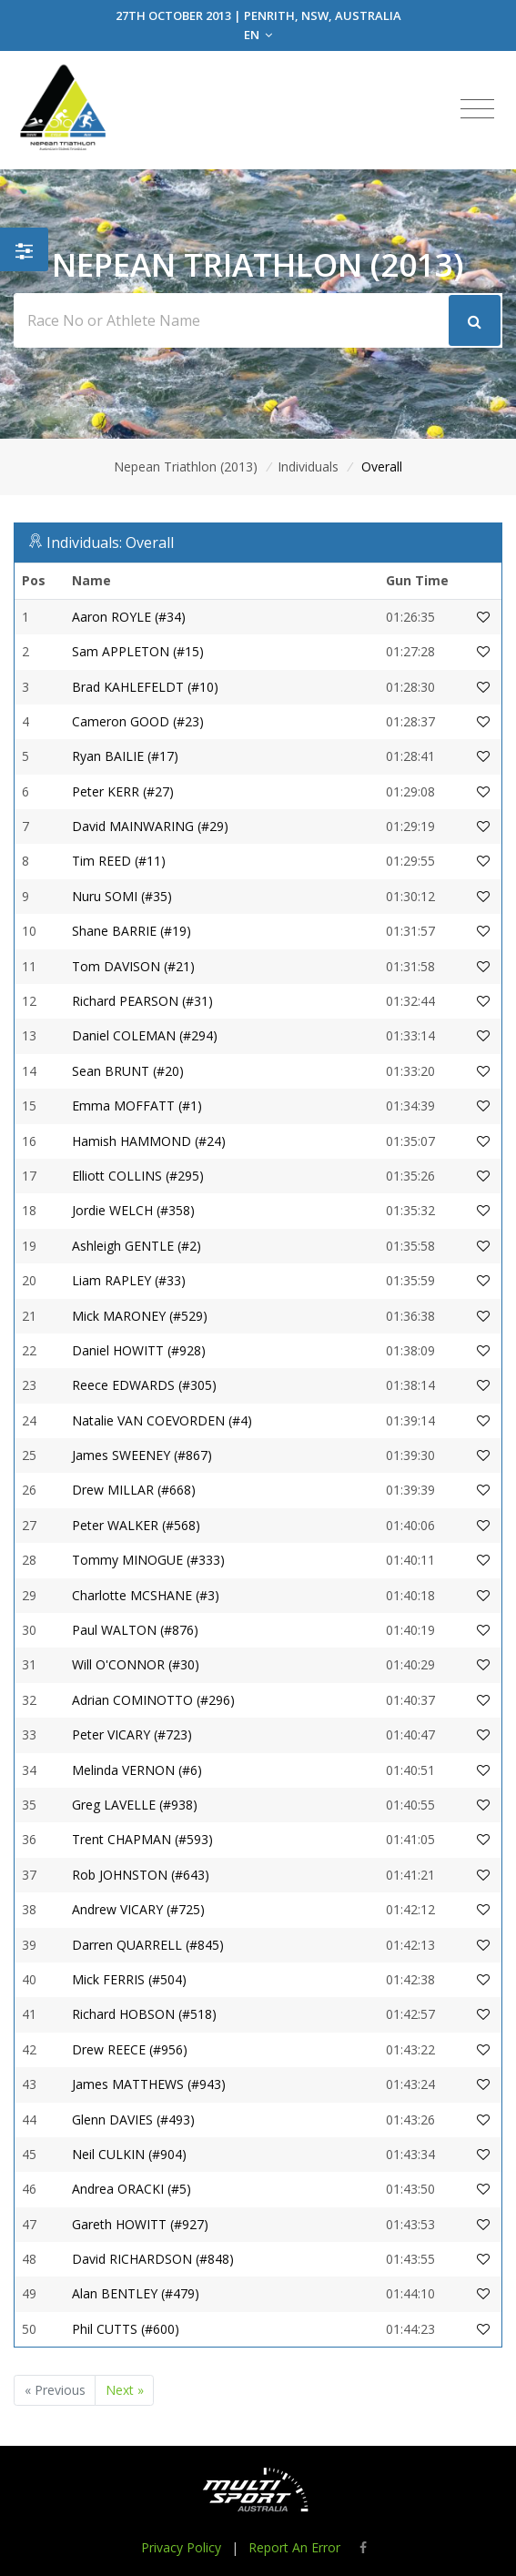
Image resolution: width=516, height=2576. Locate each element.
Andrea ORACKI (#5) (131, 2188)
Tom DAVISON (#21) (133, 966)
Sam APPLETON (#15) (138, 651)
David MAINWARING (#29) (150, 826)
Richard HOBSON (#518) (144, 2014)
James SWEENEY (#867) (142, 1455)
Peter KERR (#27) (123, 791)
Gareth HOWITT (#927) (140, 2224)
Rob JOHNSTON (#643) (140, 1874)
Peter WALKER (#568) (136, 1525)
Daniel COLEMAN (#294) (145, 1035)
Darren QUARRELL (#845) (148, 1944)
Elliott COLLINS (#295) (138, 1175)
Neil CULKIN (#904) (129, 2154)
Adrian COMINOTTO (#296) (153, 1700)
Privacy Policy (181, 2547)
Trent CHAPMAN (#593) (142, 1839)
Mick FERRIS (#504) (129, 1979)
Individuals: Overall (110, 542)
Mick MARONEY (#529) (139, 1315)
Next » (125, 2390)
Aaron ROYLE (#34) (129, 616)
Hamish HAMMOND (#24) (149, 1141)
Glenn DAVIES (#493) (133, 2119)
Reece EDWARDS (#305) (144, 1385)
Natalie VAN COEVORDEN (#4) (162, 1420)
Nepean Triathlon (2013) (186, 466)
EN (258, 34)
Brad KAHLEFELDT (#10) (145, 686)
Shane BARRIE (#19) (131, 930)
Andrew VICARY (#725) (138, 1909)
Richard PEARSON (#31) (142, 1000)
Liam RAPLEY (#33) (129, 1280)
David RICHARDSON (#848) (153, 2258)
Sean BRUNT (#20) (128, 1071)
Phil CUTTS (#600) (125, 2329)
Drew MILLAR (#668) (134, 1489)
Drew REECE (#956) (129, 2049)
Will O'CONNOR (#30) (135, 1664)
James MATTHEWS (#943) (149, 2084)
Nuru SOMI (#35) (122, 896)
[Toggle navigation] (477, 109)
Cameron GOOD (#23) (138, 721)
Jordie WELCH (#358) (133, 1210)
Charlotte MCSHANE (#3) (145, 1595)
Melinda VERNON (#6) (137, 1770)
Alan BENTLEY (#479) (135, 2293)
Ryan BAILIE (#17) (125, 756)
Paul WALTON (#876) (135, 1629)
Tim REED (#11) (119, 860)
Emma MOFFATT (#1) (137, 1105)
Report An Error (294, 2547)
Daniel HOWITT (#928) (139, 1350)
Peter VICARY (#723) (132, 1734)
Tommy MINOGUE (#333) (148, 1559)
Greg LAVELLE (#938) (134, 1804)
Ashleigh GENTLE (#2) (136, 1245)
